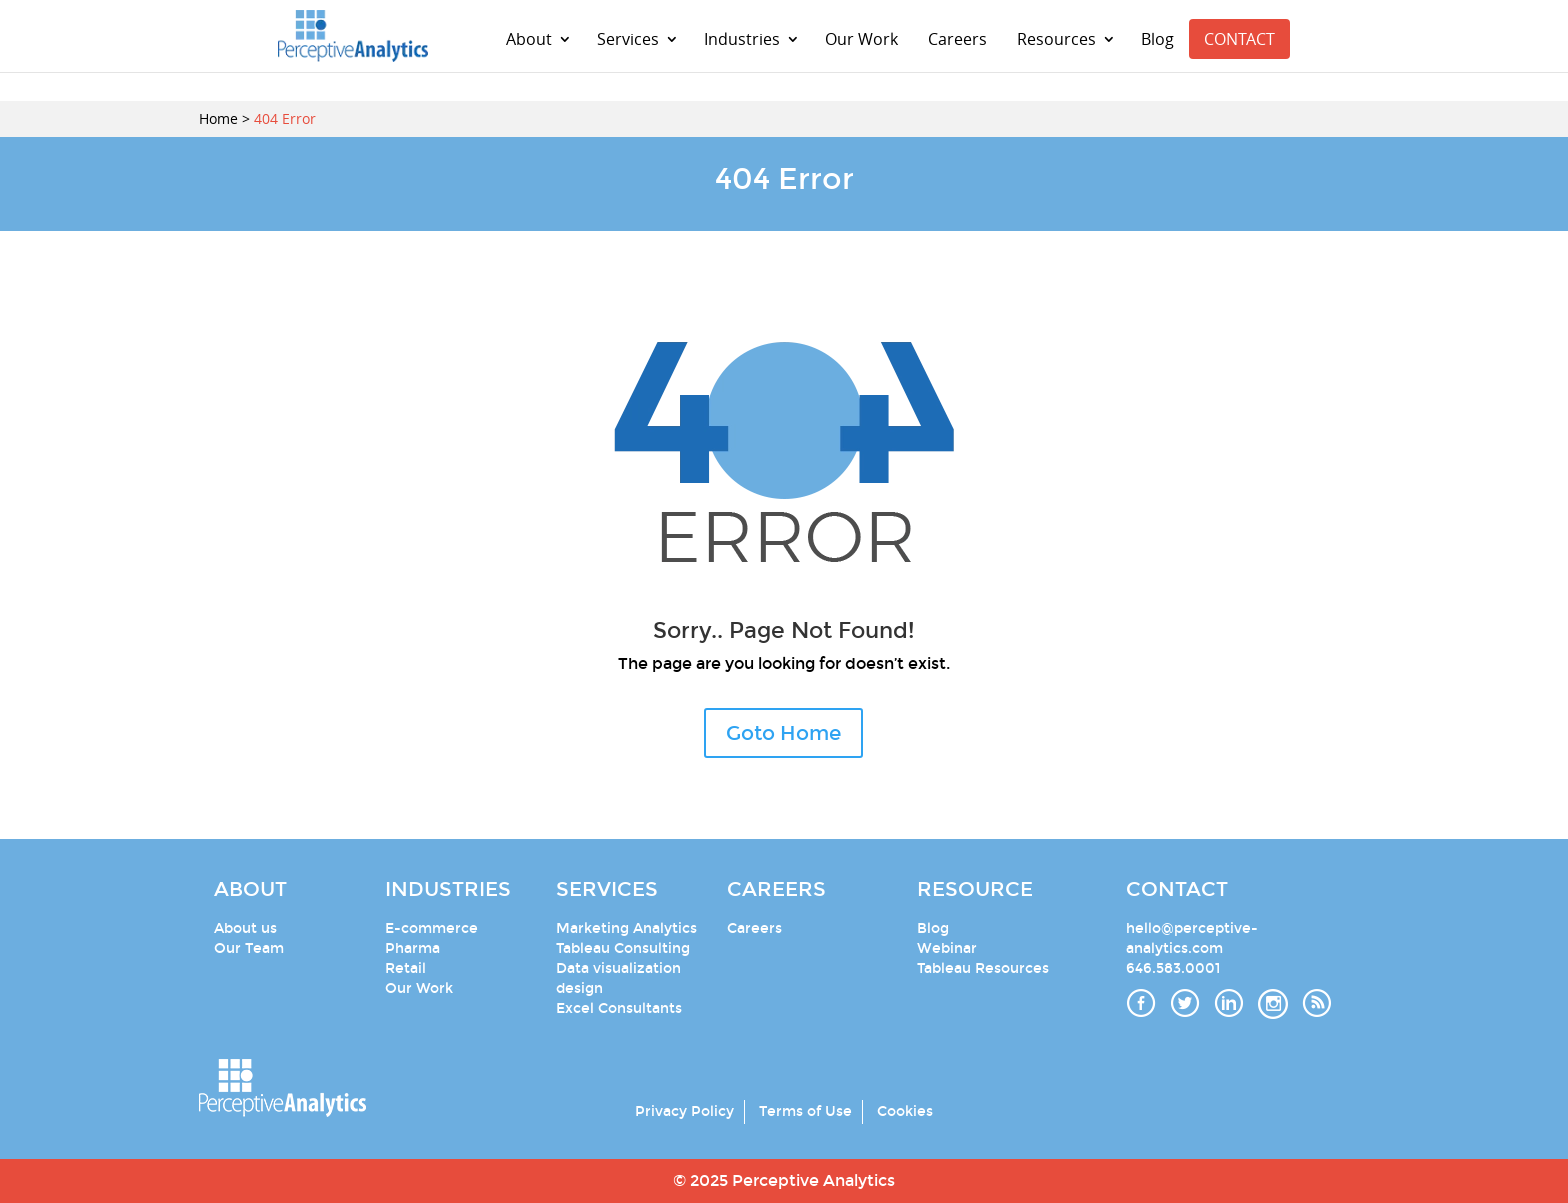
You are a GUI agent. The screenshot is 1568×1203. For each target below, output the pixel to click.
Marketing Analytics (626, 928)
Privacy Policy (684, 1111)
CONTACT (1239, 39)
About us (245, 928)
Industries (742, 39)
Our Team (249, 948)
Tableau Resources (983, 968)
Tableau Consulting (623, 948)
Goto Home (783, 733)
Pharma (412, 948)
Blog (1157, 39)
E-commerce (431, 928)
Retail (405, 968)
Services (628, 39)
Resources (1056, 39)
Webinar (947, 948)
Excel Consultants (619, 1008)
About (529, 39)
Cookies (905, 1111)
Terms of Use (805, 1111)
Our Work (861, 39)
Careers (957, 39)
